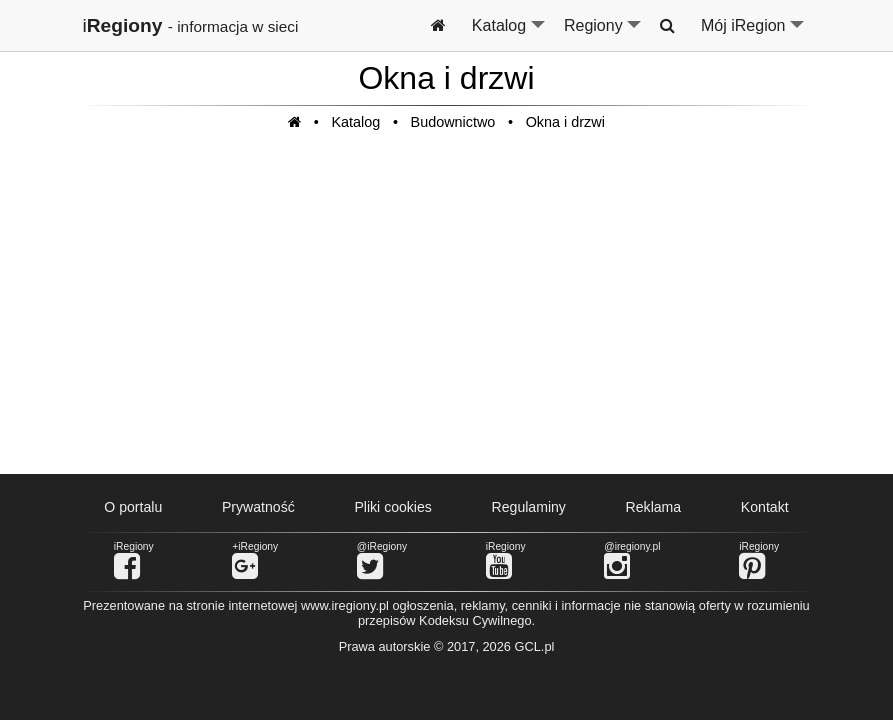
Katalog (509, 34)
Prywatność (258, 507)
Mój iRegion (753, 34)
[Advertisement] (447, 313)
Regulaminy (529, 507)
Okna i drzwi (565, 122)
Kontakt (765, 507)
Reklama (654, 507)
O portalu (133, 507)
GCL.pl (535, 646)
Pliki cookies (392, 507)
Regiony (604, 34)
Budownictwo (453, 122)
